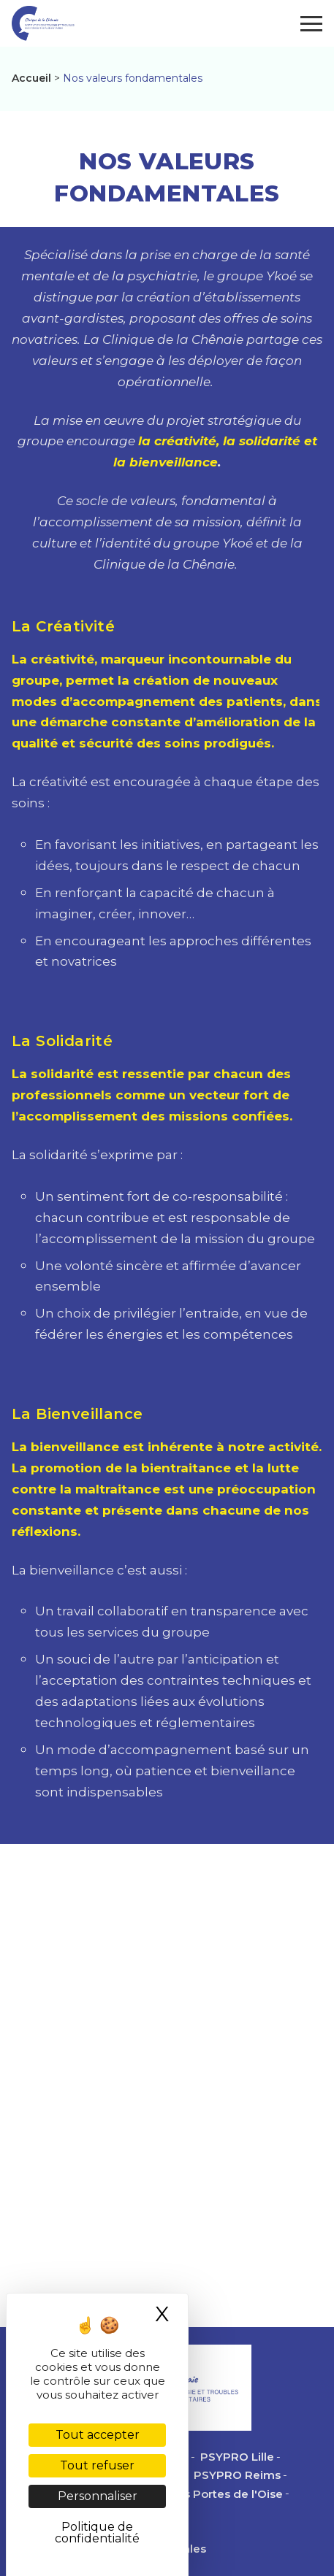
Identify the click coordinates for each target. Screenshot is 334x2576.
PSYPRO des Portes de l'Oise (200, 2494)
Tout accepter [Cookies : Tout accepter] (98, 2435)
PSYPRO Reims (237, 2475)
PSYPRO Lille (237, 2457)
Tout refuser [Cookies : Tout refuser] (97, 2465)
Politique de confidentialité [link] (97, 2532)
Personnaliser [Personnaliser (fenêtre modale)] (97, 2496)
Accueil (31, 78)
